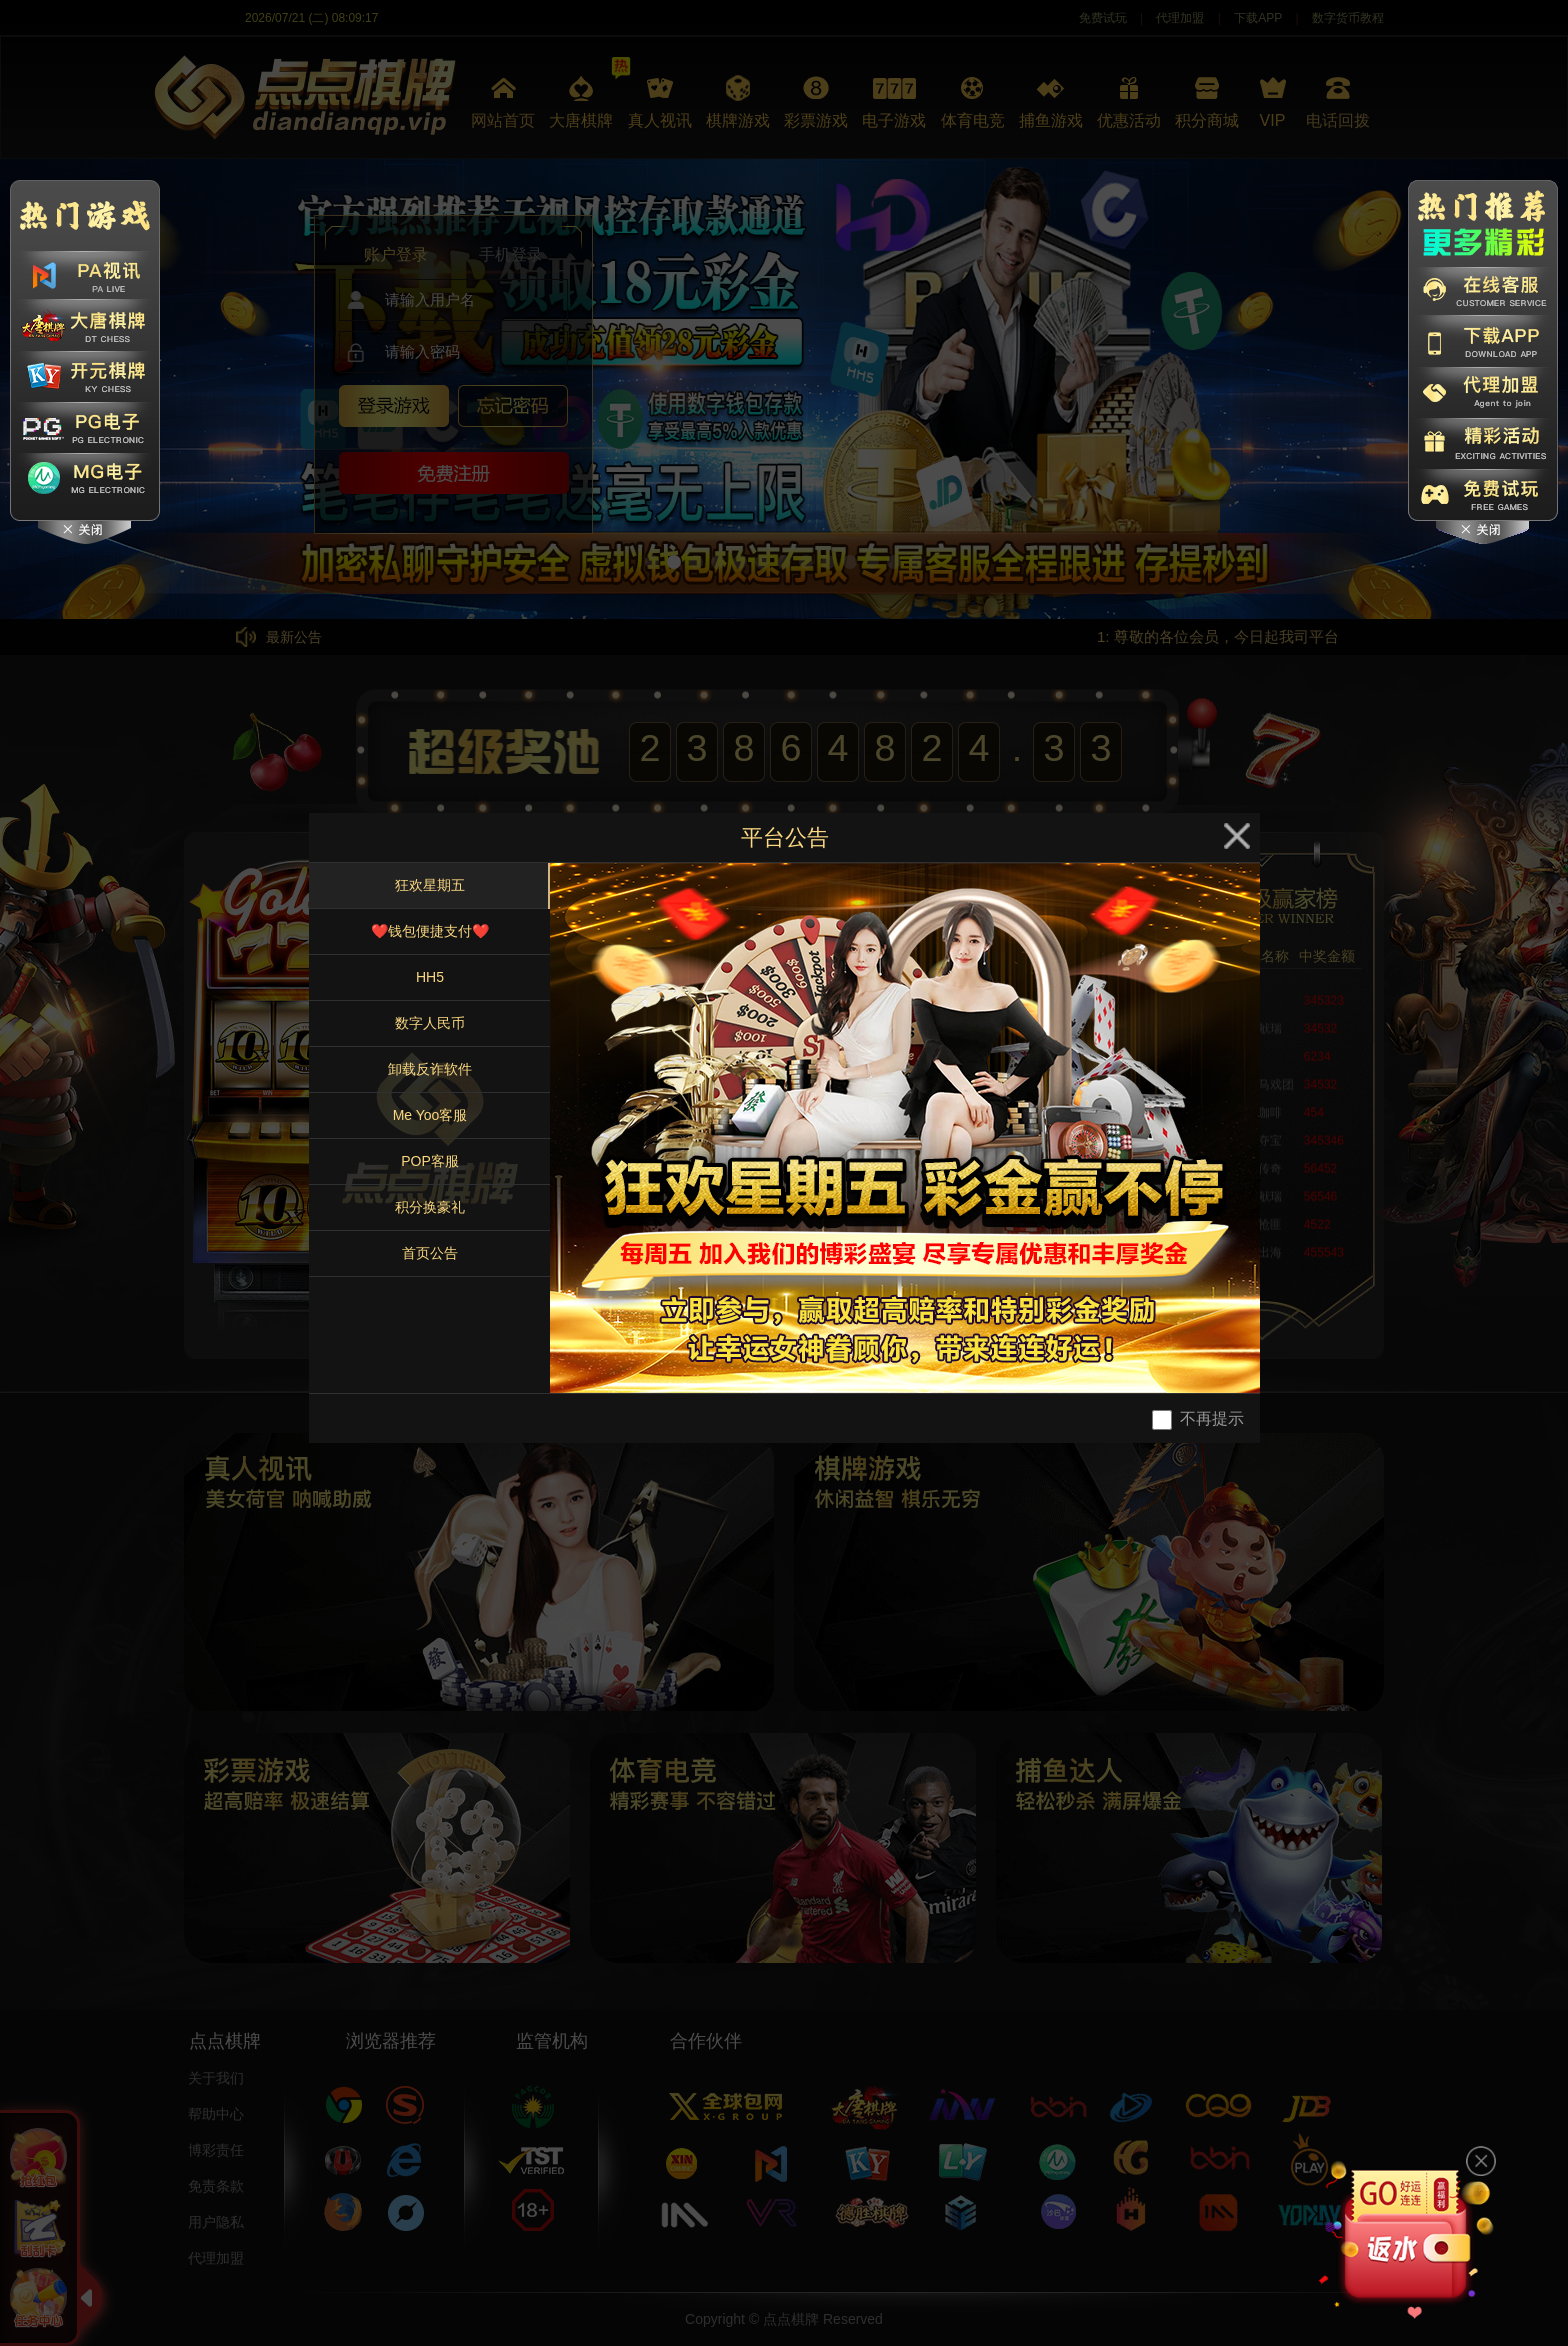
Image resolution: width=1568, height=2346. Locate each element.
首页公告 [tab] (430, 1253)
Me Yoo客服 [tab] (430, 1115)
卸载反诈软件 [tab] (430, 1069)
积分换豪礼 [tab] (430, 1207)
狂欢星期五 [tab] (430, 885)
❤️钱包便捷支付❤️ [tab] (430, 931)
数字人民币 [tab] (430, 1023)
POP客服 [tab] (430, 1161)
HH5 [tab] (430, 977)
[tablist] (429, 1128)
